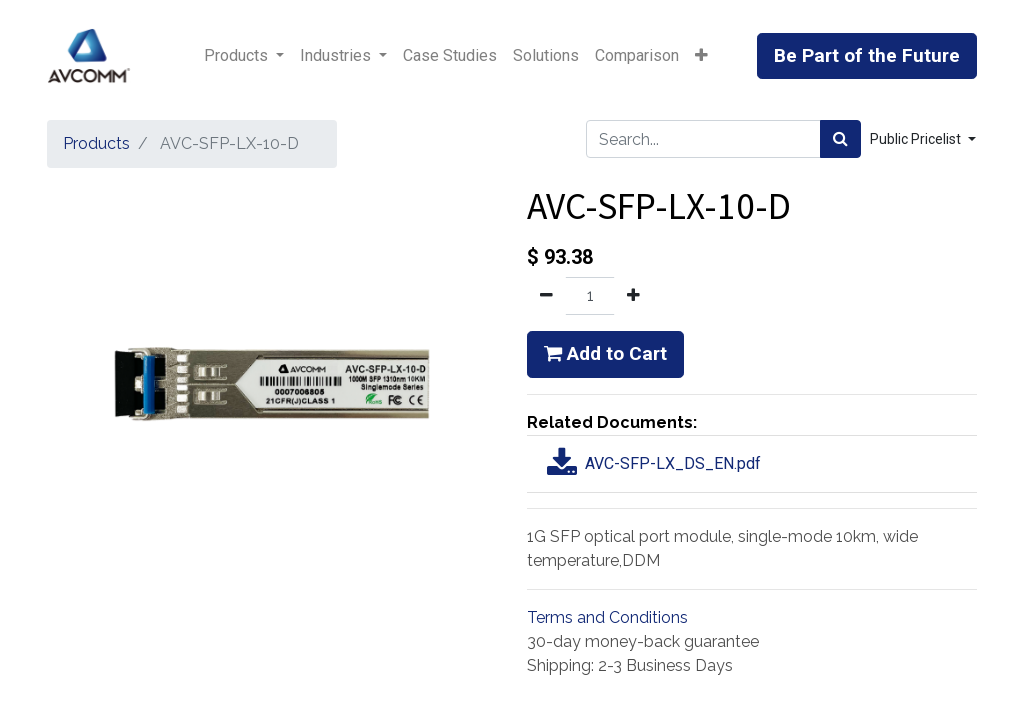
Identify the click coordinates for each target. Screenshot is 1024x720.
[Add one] (633, 296)
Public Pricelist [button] (917, 139)
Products (96, 143)
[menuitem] (450, 56)
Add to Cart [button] (605, 353)
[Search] (840, 139)
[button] (701, 56)
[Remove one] (546, 296)
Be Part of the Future (867, 55)
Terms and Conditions (607, 617)
